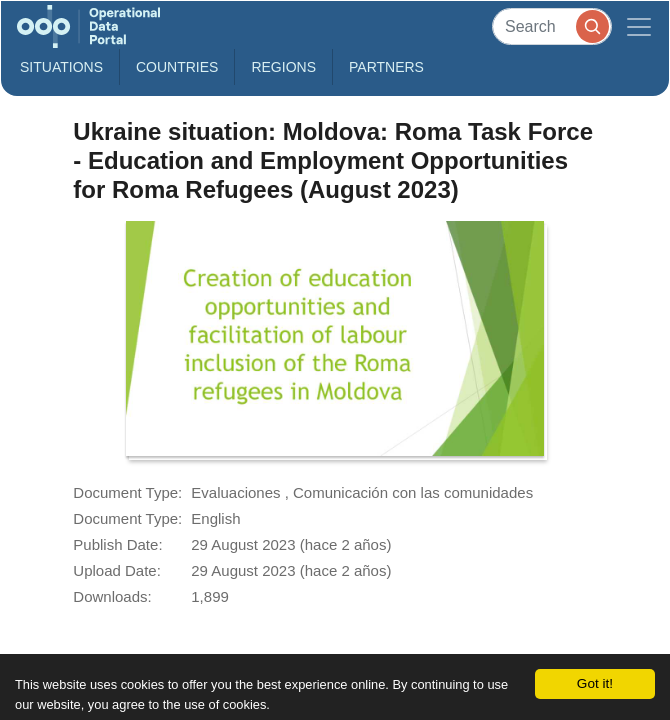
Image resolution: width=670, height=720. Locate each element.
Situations (61, 67)
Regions (283, 67)
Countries (177, 67)
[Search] (552, 26)
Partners (386, 67)
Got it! (595, 683)
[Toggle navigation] (639, 26)
